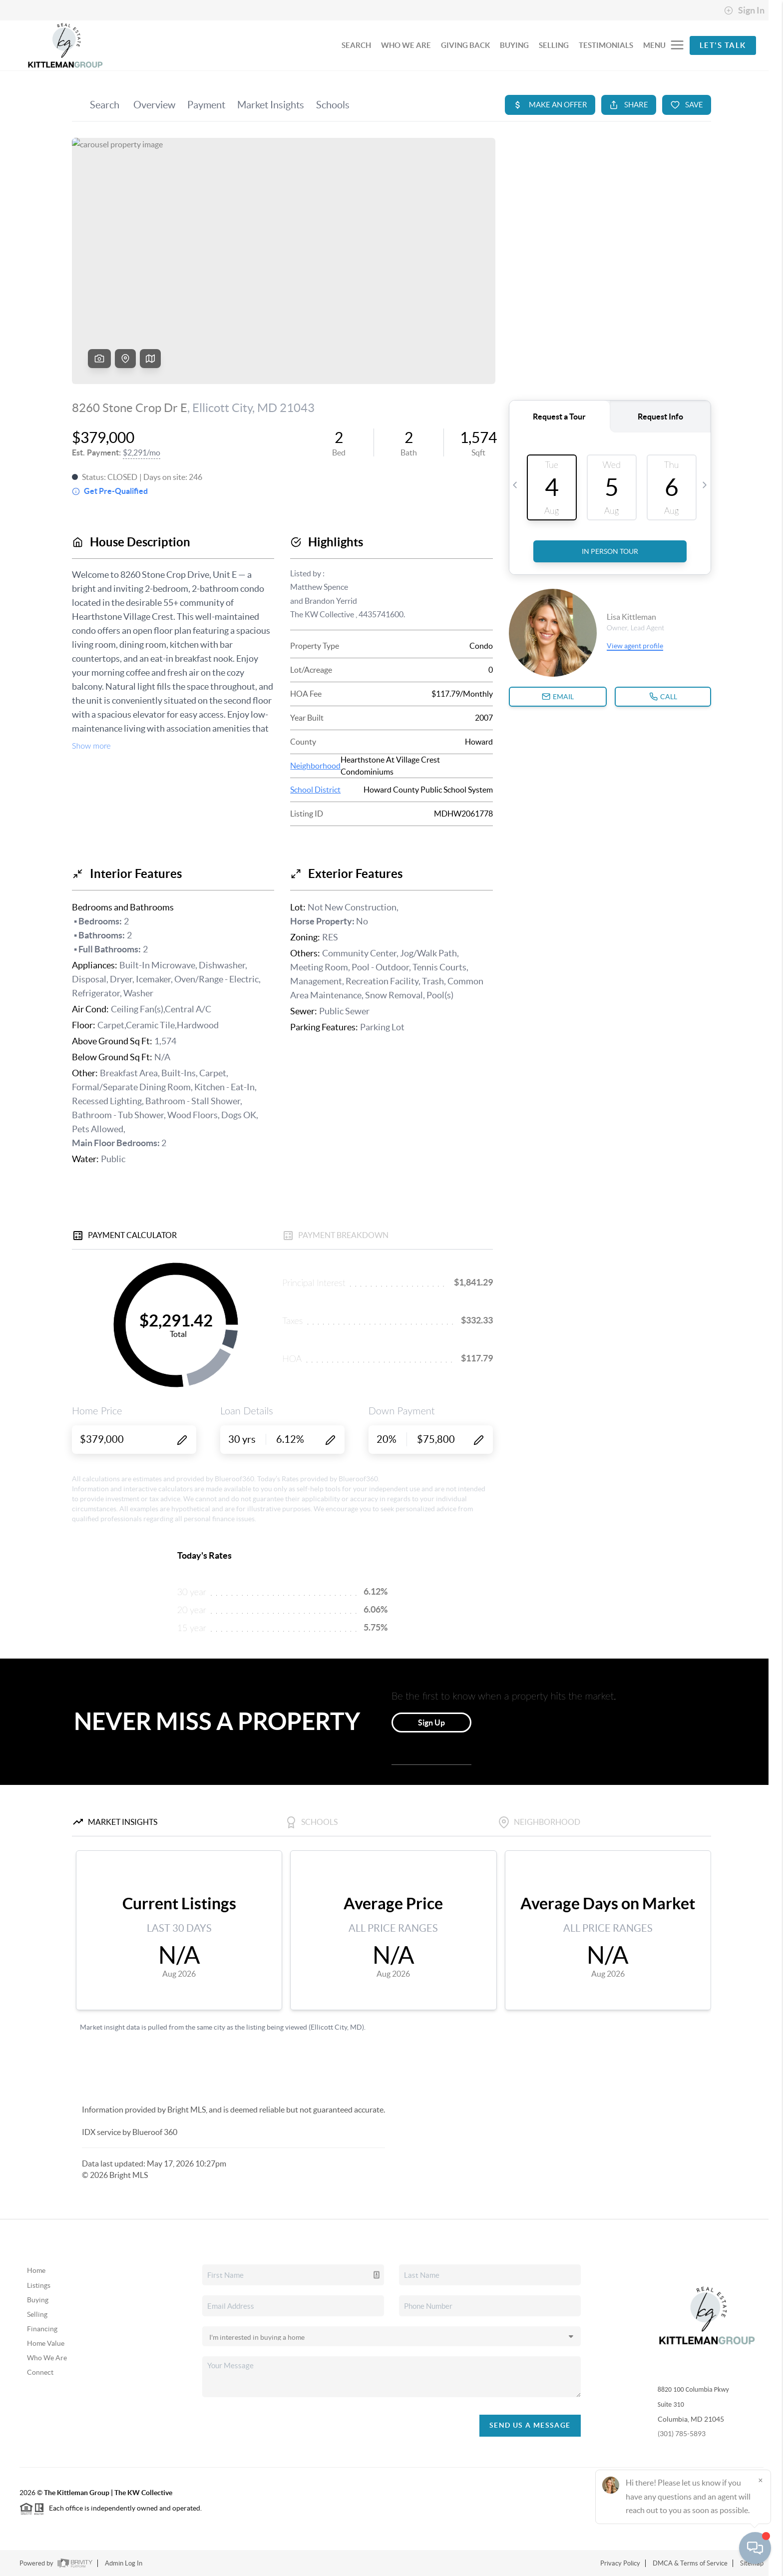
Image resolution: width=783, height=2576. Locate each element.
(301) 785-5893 (682, 2434)
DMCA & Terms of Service (690, 2563)
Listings (38, 2285)
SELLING (554, 45)
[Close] (761, 2480)
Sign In (744, 10)
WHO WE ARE (406, 45)
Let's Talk (723, 45)
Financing (42, 2329)
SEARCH (356, 45)
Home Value (45, 2343)
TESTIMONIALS (606, 45)
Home (36, 2270)
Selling (37, 2314)
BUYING (514, 45)
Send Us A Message (530, 2425)
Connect (40, 2372)
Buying (37, 2300)
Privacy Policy (620, 2563)
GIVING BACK (465, 45)
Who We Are (47, 2358)
